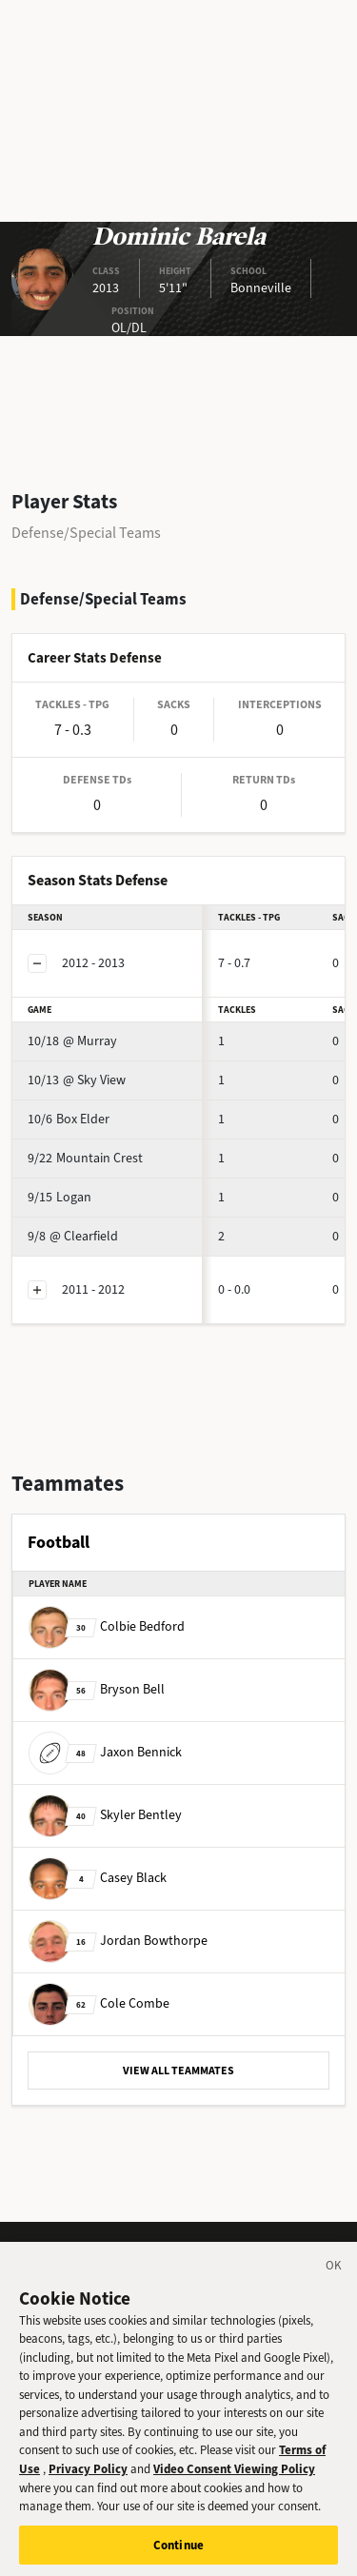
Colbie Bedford (107, 1626)
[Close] (334, 2278)
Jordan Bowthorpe (118, 1941)
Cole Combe (99, 2003)
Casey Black (98, 1878)
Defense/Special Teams (86, 533)
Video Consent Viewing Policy (234, 2478)
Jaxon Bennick (105, 1752)
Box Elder (68, 1119)
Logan (59, 1197)
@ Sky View (77, 1080)
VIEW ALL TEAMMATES (178, 2070)
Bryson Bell (97, 1689)
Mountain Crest (85, 1158)
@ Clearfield (73, 1236)
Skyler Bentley (105, 1815)
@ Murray (72, 1041)
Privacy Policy (88, 2478)
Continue (178, 2554)
